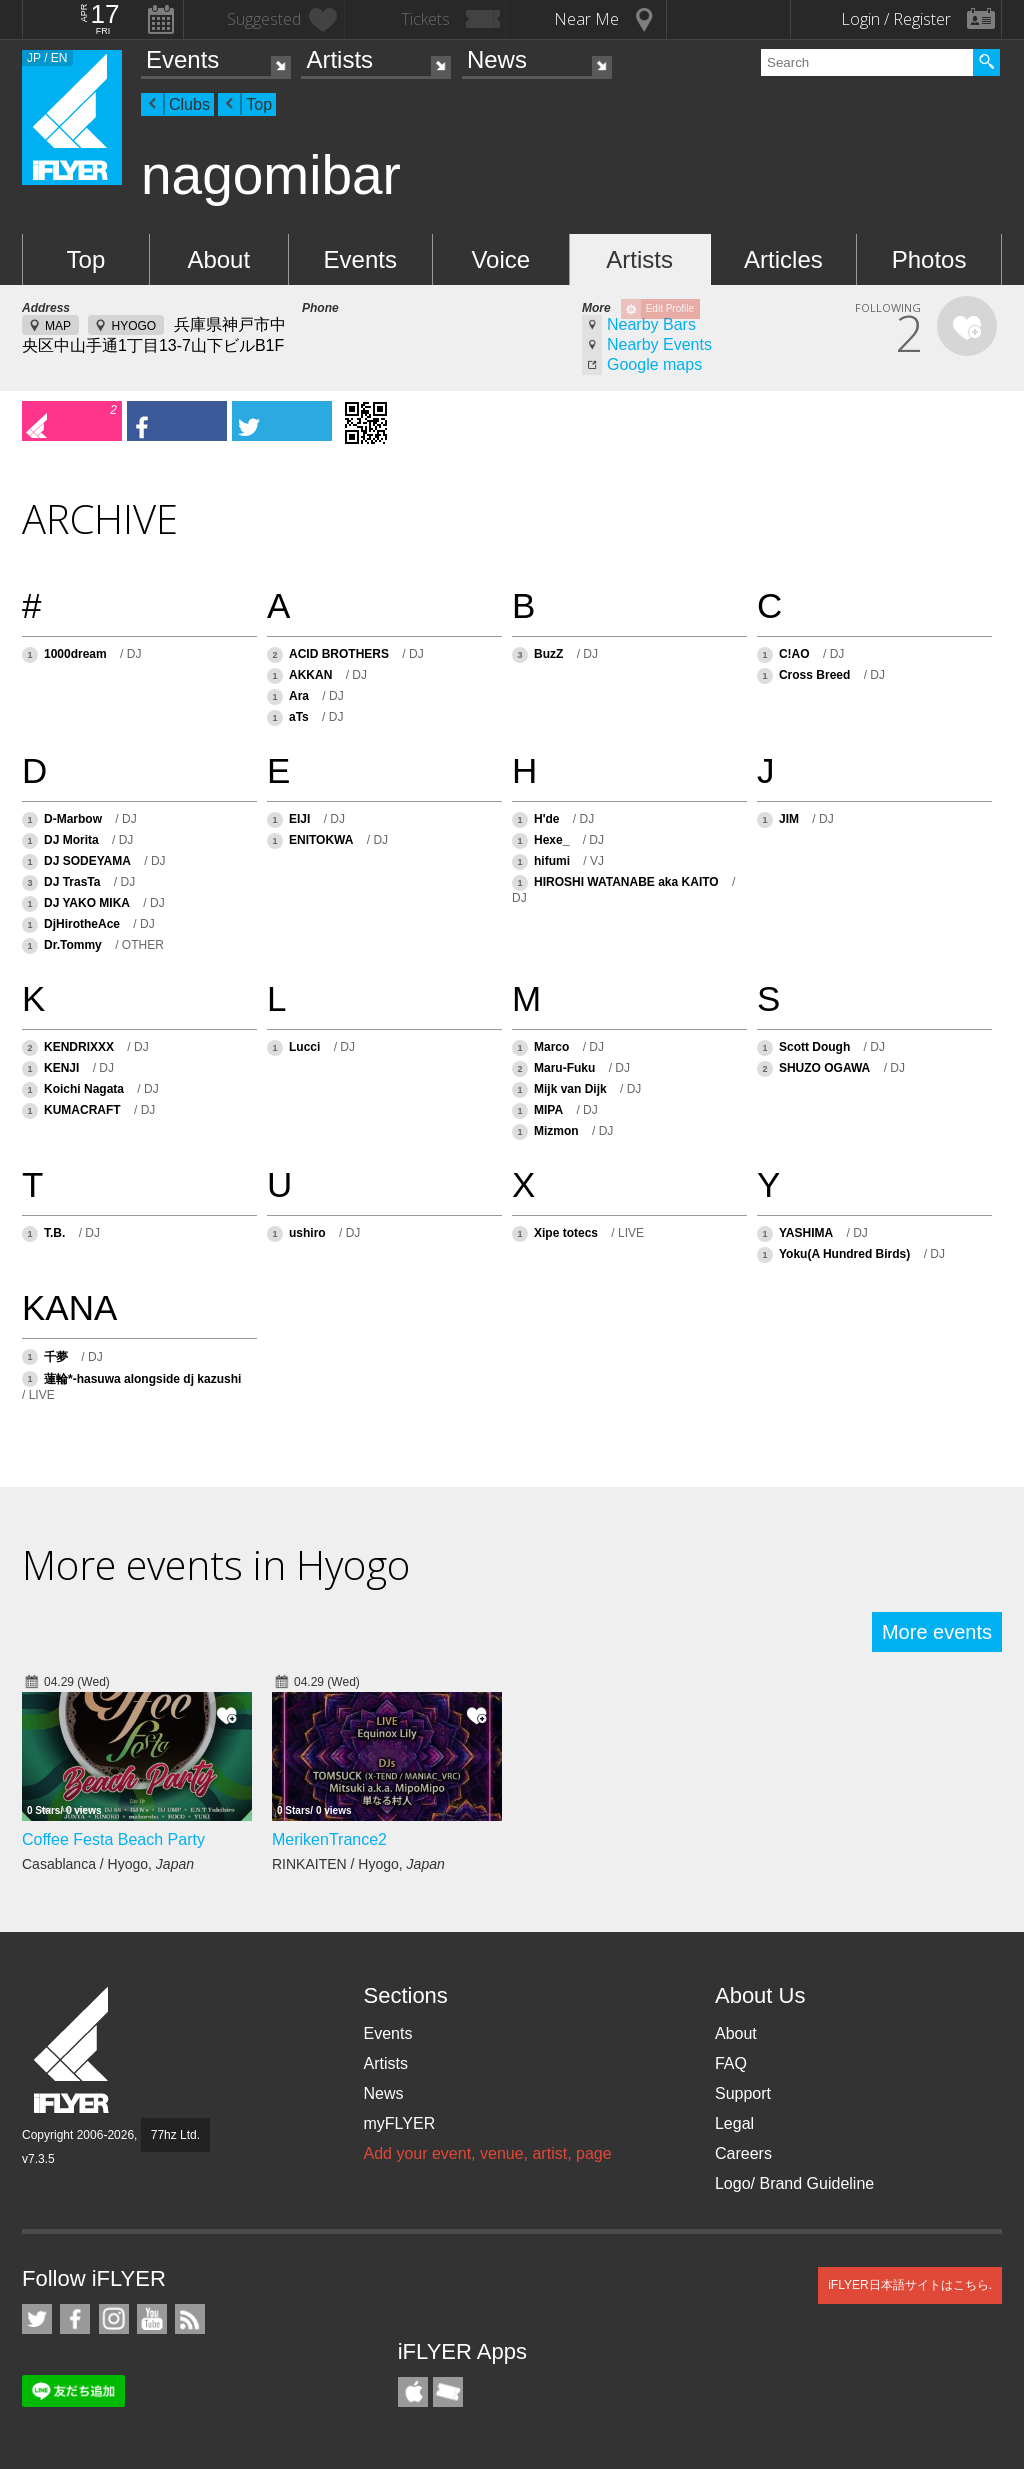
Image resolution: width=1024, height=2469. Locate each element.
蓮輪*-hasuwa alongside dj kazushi (142, 1379)
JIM (789, 819)
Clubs (189, 104)
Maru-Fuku (564, 1068)
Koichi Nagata (84, 1089)
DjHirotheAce (82, 924)
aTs (299, 717)
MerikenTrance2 (329, 1839)
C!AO (794, 654)
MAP (58, 326)
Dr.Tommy (73, 945)
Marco (551, 1047)
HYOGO (133, 326)
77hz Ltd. (175, 2135)
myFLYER (399, 2123)
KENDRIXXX (79, 1047)
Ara (299, 696)
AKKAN (310, 675)
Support (743, 2093)
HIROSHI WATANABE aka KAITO (626, 882)
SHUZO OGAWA (824, 1068)
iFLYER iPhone (413, 2392)
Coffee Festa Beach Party (113, 1839)
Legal (734, 2123)
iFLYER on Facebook (75, 2319)
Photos (929, 259)
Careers (743, 2153)
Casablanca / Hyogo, (108, 1864)
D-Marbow (73, 819)
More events (937, 1632)
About (218, 259)
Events (182, 59)
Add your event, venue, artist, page (487, 2153)
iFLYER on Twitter (37, 2319)
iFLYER (73, 2050)
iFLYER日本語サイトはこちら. (910, 2285)
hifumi (552, 861)
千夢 (56, 1357)
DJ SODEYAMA (87, 861)
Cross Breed (816, 675)
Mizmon (556, 1131)
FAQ (731, 2063)
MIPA (548, 1110)
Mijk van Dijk (570, 1089)
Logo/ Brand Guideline (794, 2183)
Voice (500, 259)
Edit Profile (670, 308)
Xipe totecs (566, 1233)
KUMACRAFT (82, 1110)
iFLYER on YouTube (152, 2319)
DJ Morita (71, 840)
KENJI (61, 1068)
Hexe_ (551, 840)
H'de (547, 819)
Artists (339, 59)
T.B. (54, 1233)
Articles (783, 259)
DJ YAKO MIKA (87, 903)
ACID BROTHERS (339, 654)
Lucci (304, 1047)
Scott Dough (816, 1047)
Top (259, 104)
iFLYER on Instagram (114, 2319)
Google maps (654, 364)
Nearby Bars (651, 324)
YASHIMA (806, 1233)
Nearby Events (659, 344)
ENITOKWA (321, 840)
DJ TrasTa (72, 882)
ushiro (307, 1233)
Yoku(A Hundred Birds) (844, 1254)
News (497, 59)
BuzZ (548, 654)
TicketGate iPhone (448, 2392)
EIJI (299, 819)
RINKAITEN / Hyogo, (358, 1864)
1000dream (75, 654)
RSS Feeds (190, 2319)
